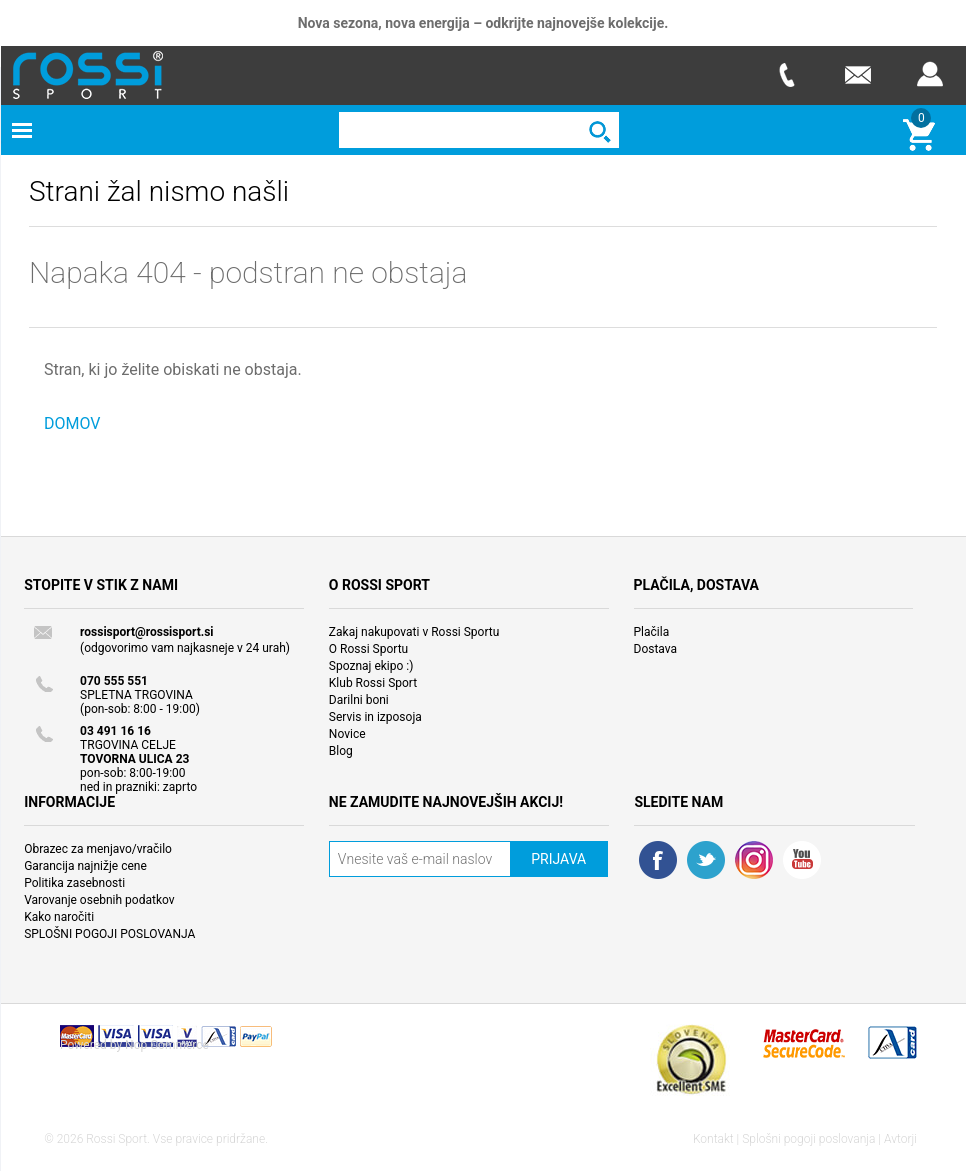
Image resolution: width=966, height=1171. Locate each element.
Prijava (930, 74)
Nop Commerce (167, 1045)
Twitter (706, 860)
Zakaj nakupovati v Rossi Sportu (414, 632)
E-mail (858, 74)
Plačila (652, 632)
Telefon (786, 74)
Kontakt (713, 1139)
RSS (754, 860)
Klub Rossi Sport (373, 683)
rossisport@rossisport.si (146, 632)
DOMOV (72, 423)
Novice (347, 734)
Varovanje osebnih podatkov (99, 900)
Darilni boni (359, 700)
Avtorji (900, 1139)
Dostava (656, 649)
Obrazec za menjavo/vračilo (98, 849)
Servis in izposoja (375, 717)
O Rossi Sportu (368, 649)
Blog (341, 751)
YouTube (802, 860)
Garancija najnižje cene (85, 866)
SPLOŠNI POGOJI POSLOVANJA (109, 934)
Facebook (658, 860)
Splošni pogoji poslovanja (808, 1139)
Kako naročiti (59, 917)
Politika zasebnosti (74, 883)
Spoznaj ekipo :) (371, 666)
